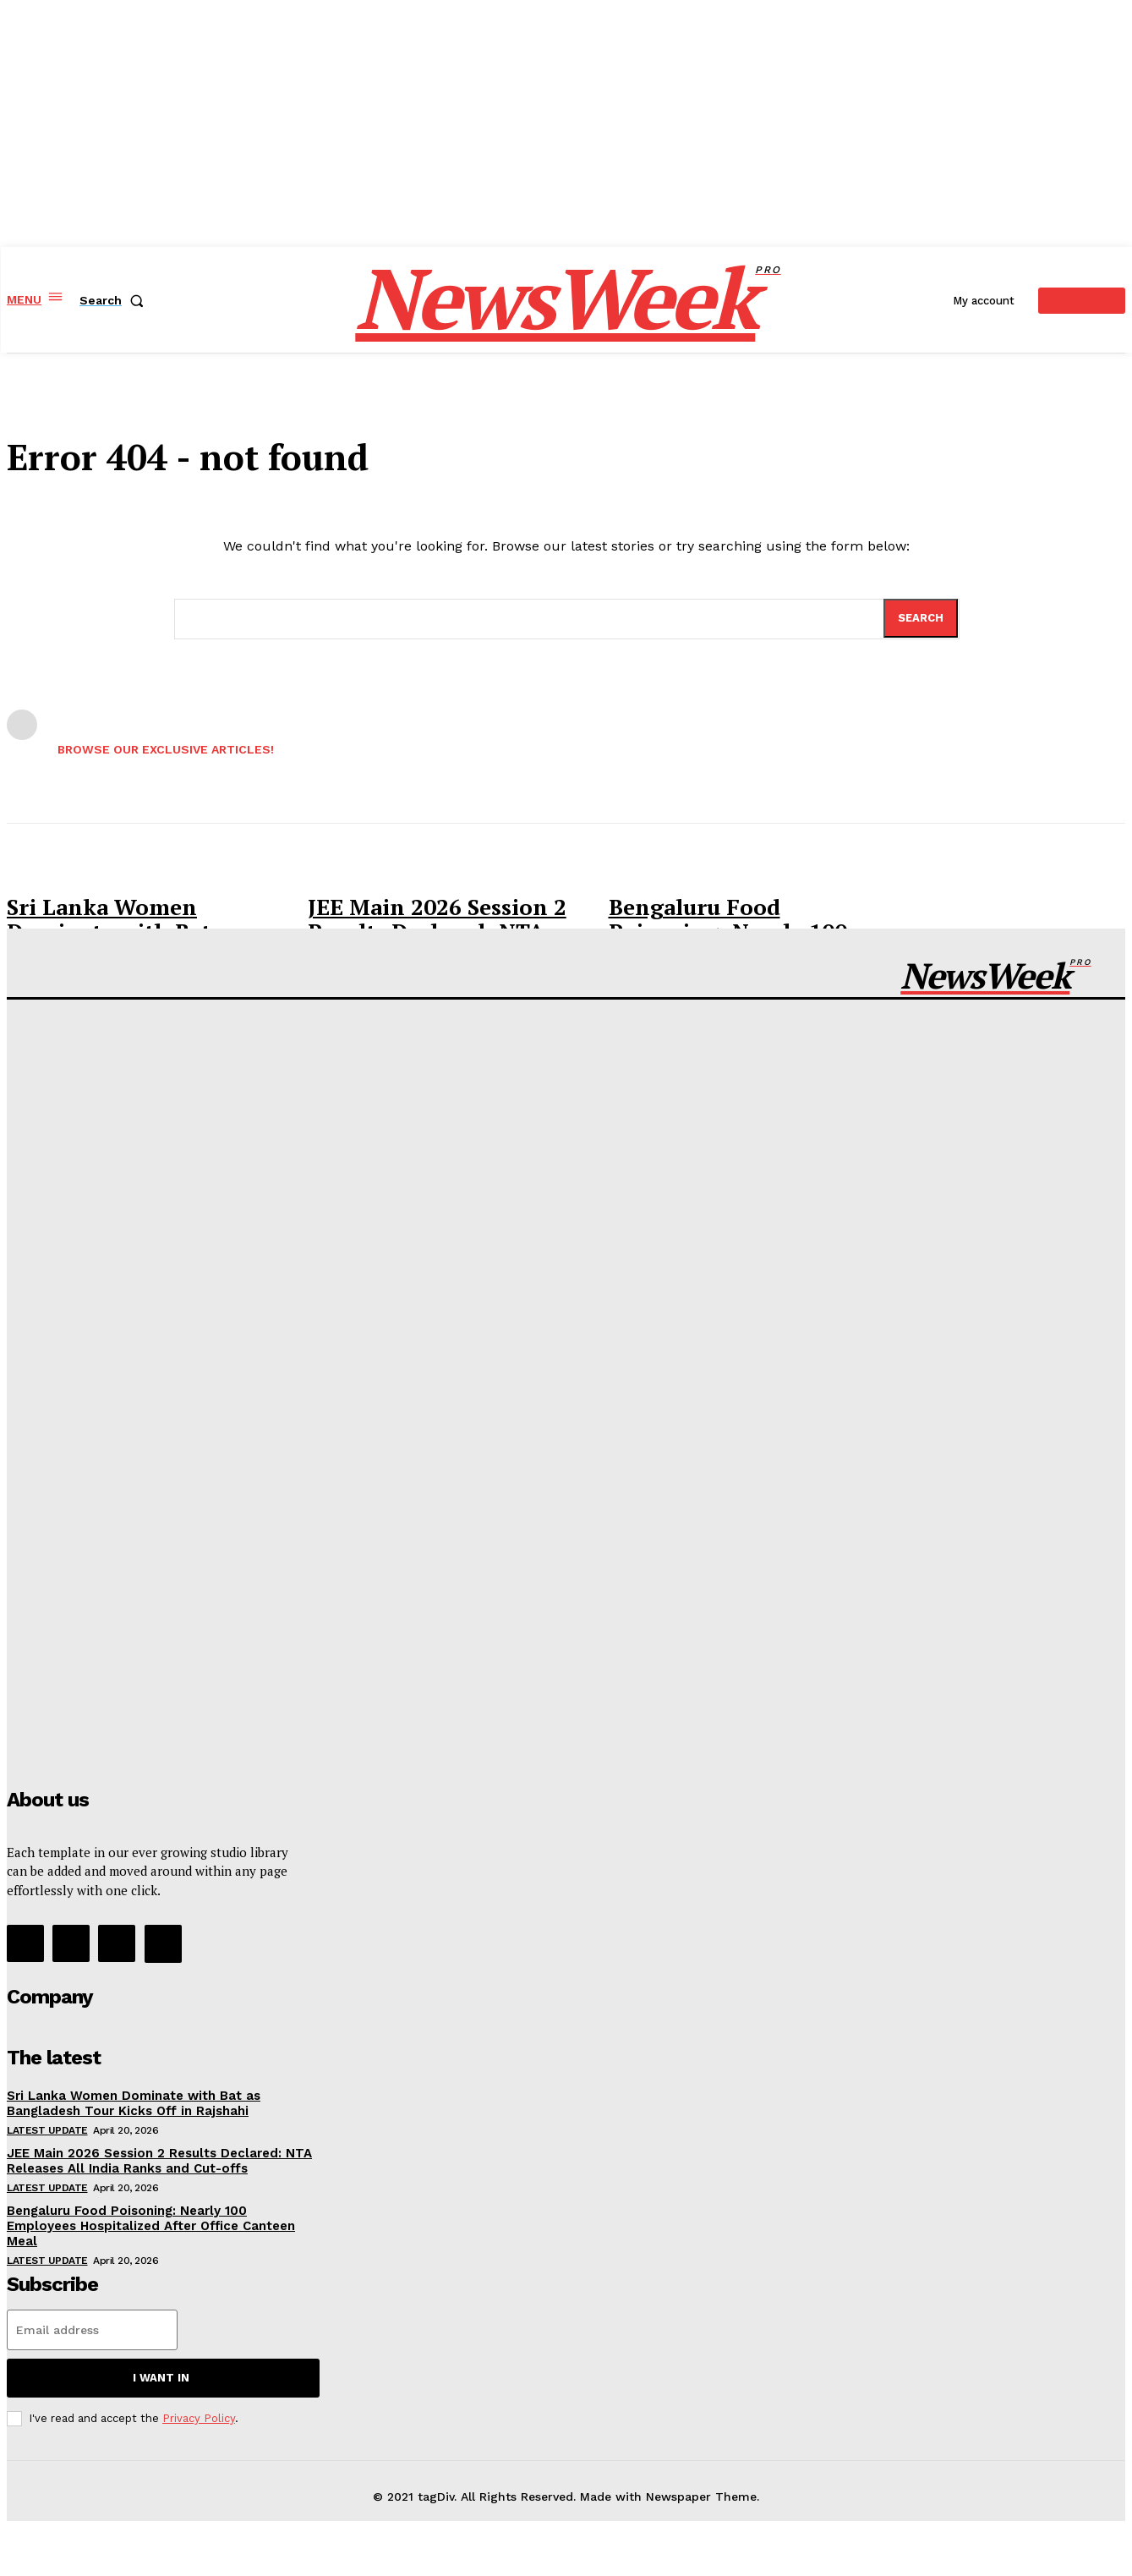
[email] (92, 2330)
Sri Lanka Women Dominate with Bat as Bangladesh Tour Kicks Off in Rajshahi (133, 2104)
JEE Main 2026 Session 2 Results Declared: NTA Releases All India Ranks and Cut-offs (159, 2161)
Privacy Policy (198, 2418)
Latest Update (47, 2131)
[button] (114, 300)
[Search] (920, 618)
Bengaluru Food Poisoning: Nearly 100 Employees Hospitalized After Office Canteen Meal (151, 2227)
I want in (161, 2378)
